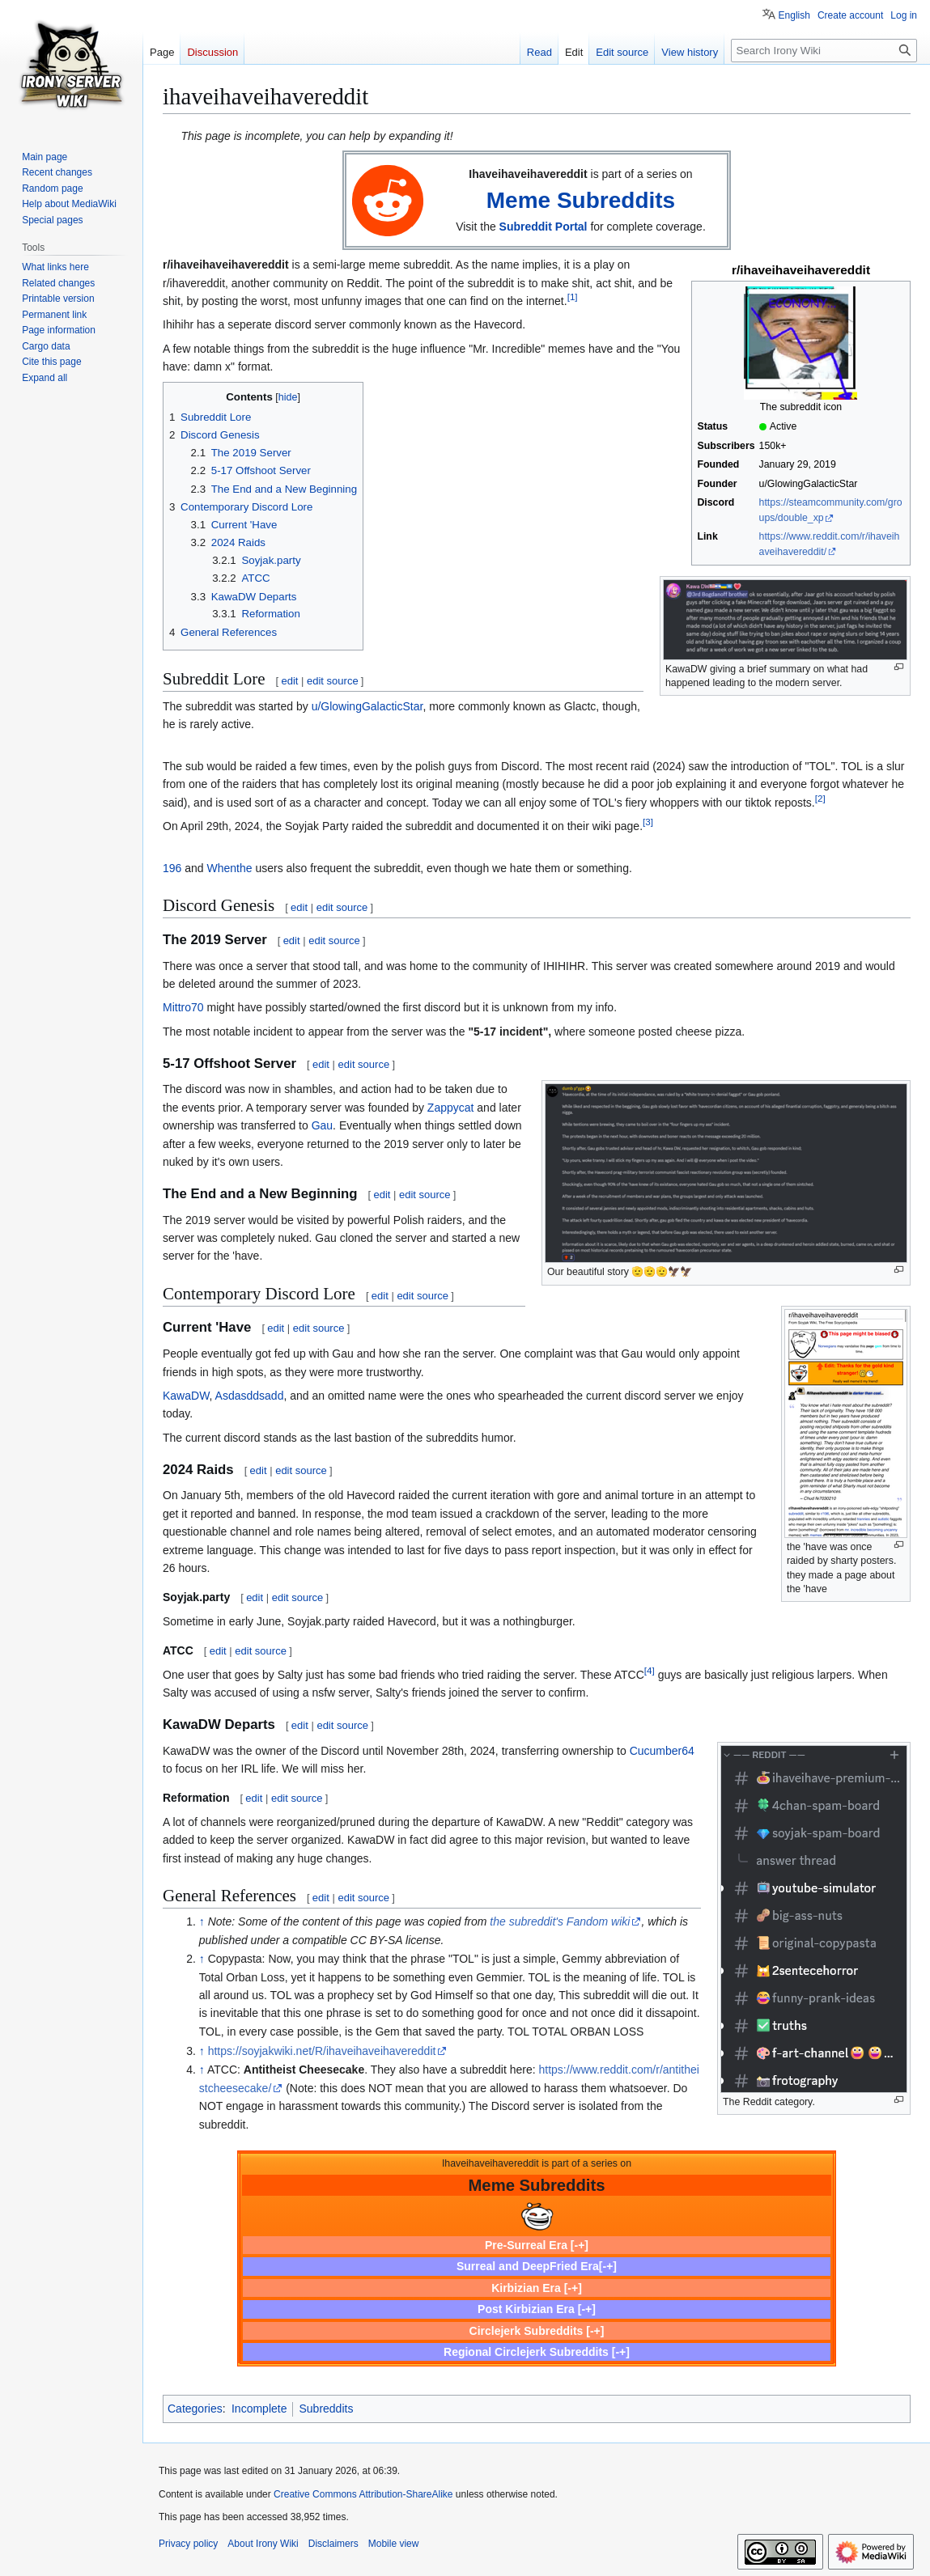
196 (172, 868)
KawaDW (186, 1395)
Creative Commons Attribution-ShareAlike (363, 2494)
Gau (322, 1125)
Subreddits (326, 2408)
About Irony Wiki (262, 2543)
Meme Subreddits (580, 200)
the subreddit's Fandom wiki (560, 1921)
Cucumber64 (662, 1750)
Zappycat (450, 1107)
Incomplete (259, 2408)
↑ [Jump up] (202, 1921)
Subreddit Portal (543, 226)
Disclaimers (333, 2543)
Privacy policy (188, 2543)
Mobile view (393, 2543)
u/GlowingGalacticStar (367, 706)
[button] (44, 377)
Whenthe (230, 868)
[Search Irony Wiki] (824, 50)
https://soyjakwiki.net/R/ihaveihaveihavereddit (322, 2050)
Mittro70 (183, 1007)
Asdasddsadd (249, 1395)
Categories (195, 2408)
